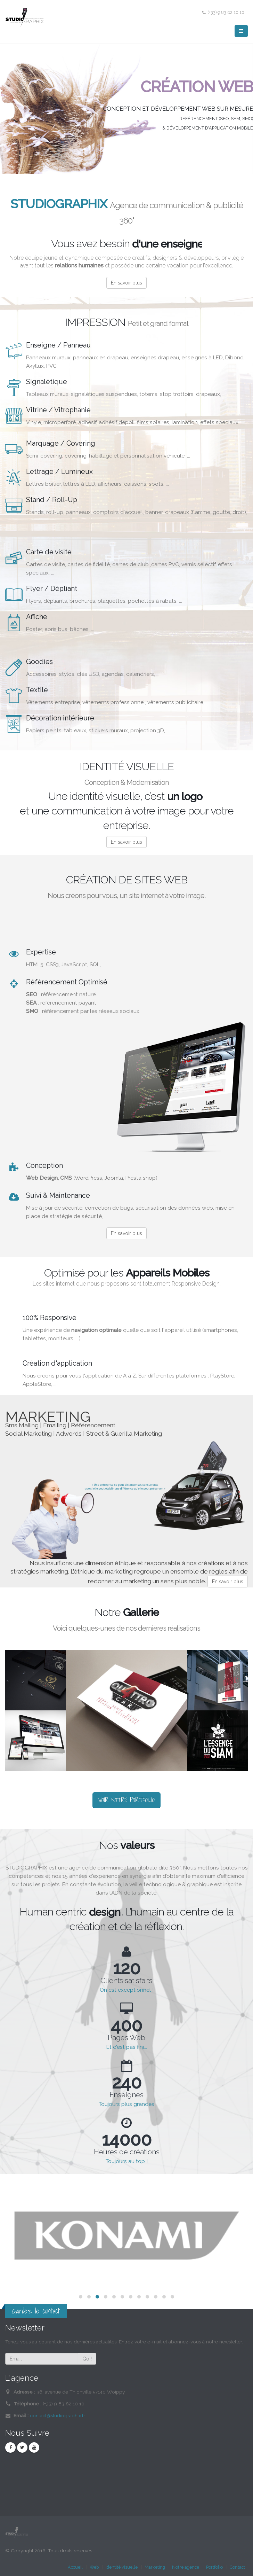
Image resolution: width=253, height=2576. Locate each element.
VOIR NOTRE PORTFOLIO (126, 1800)
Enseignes (126, 2094)
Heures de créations (127, 2151)
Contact (237, 2567)
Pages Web (126, 2037)
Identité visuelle (122, 2567)
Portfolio (214, 2567)
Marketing (155, 2567)
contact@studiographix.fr (57, 2415)
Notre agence (185, 2567)
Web (94, 2567)
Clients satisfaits (126, 1980)
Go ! (87, 2359)
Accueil (75, 2567)
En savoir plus (126, 283)
